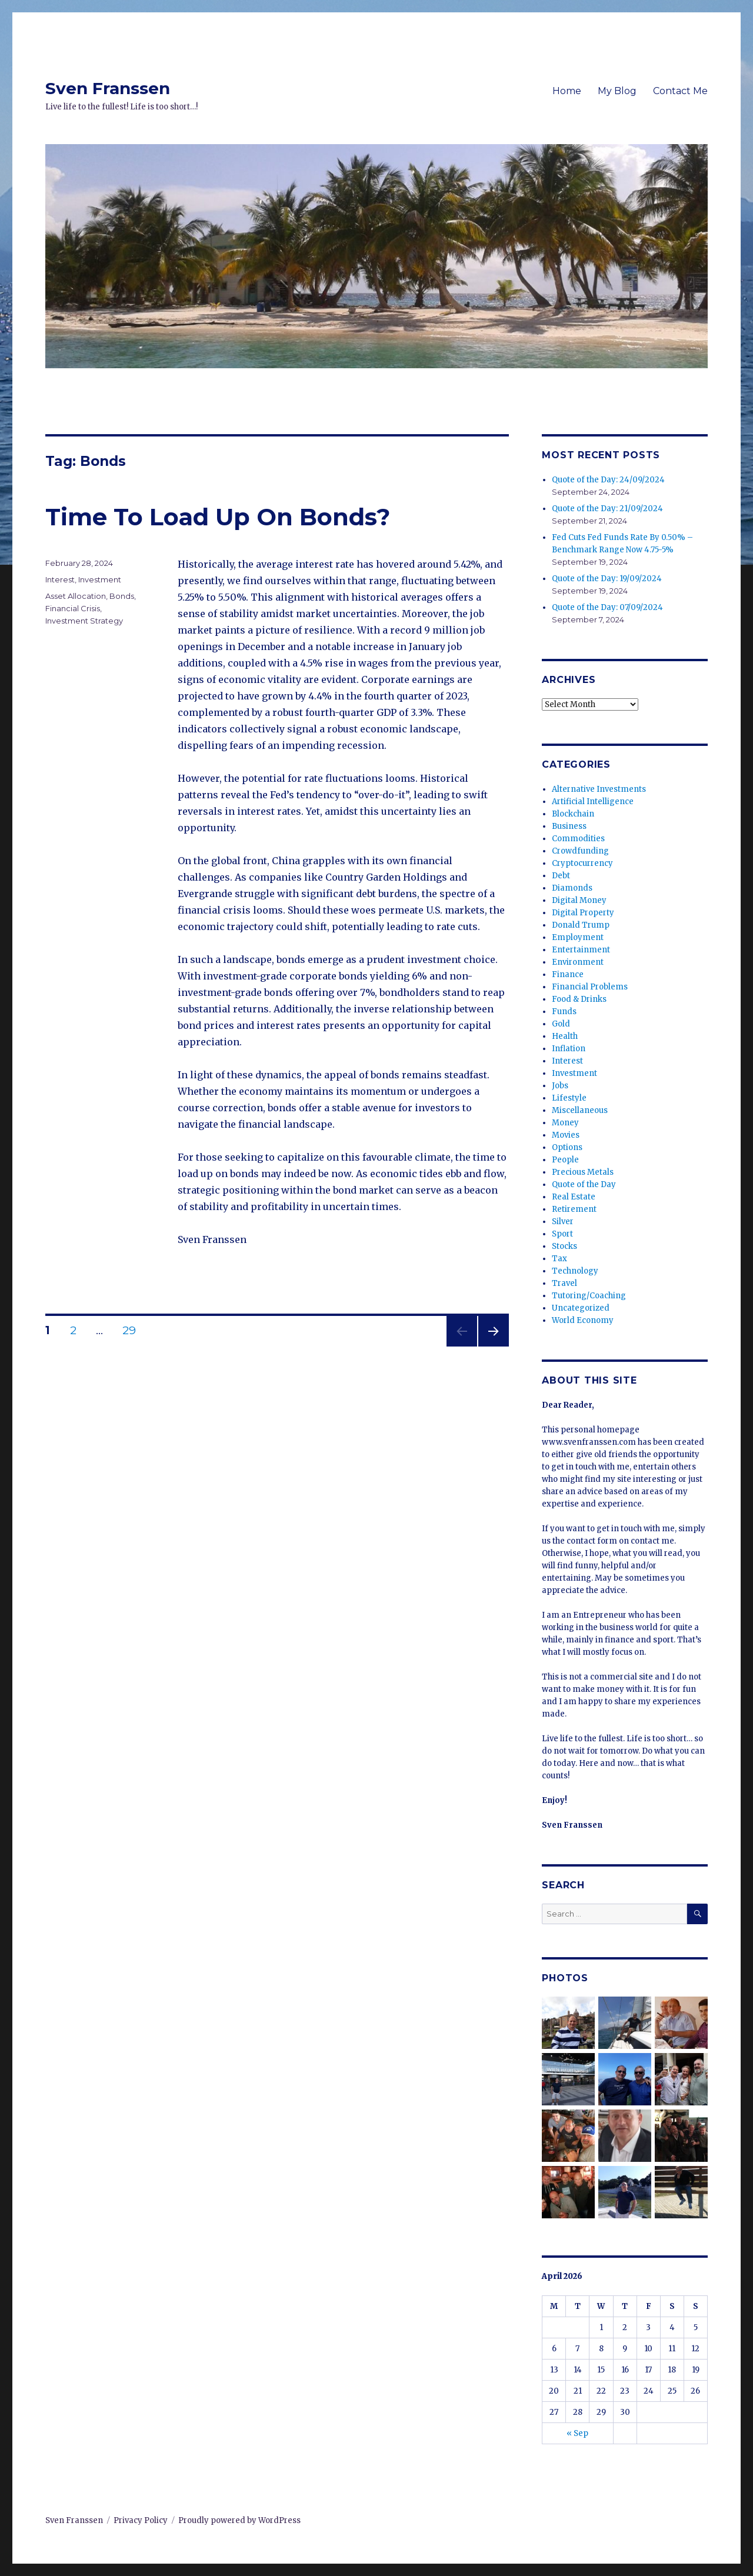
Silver (563, 1222)
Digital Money (579, 900)
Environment (578, 962)
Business (569, 826)
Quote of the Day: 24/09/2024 (608, 480)
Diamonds (572, 888)
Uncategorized (580, 1308)
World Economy (583, 1320)
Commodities (578, 839)
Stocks (564, 1246)
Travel (564, 1283)
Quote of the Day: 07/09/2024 (607, 607)
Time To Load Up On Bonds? (217, 516)
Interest (60, 579)
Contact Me (680, 90)
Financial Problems (590, 987)
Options (567, 1147)
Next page (493, 1346)
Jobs (560, 1086)
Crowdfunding (580, 851)
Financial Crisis (72, 608)
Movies (565, 1135)
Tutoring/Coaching (589, 1296)
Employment (578, 937)
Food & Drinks (579, 999)
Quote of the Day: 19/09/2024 (607, 579)
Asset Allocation (75, 596)
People (565, 1160)
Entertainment (581, 950)
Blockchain (573, 814)
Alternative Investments (599, 789)
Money (565, 1123)
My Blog (617, 90)
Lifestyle (569, 1098)
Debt (561, 876)
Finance (568, 974)
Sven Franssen (107, 88)
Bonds (121, 596)
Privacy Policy (141, 2520)
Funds (564, 1012)
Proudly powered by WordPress (239, 2520)
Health (565, 1036)
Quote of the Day (584, 1184)
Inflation (568, 1049)
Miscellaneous (580, 1110)
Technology (575, 1271)
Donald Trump (580, 925)
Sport (562, 1234)
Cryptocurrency (582, 863)
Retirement (574, 1209)
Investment (99, 579)
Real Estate (573, 1197)
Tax (559, 1259)
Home (566, 90)
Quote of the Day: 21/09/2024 (607, 509)
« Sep (577, 2433)
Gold (561, 1024)
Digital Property (583, 913)
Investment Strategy (84, 620)
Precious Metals (583, 1172)
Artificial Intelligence (593, 802)
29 (133, 1330)
